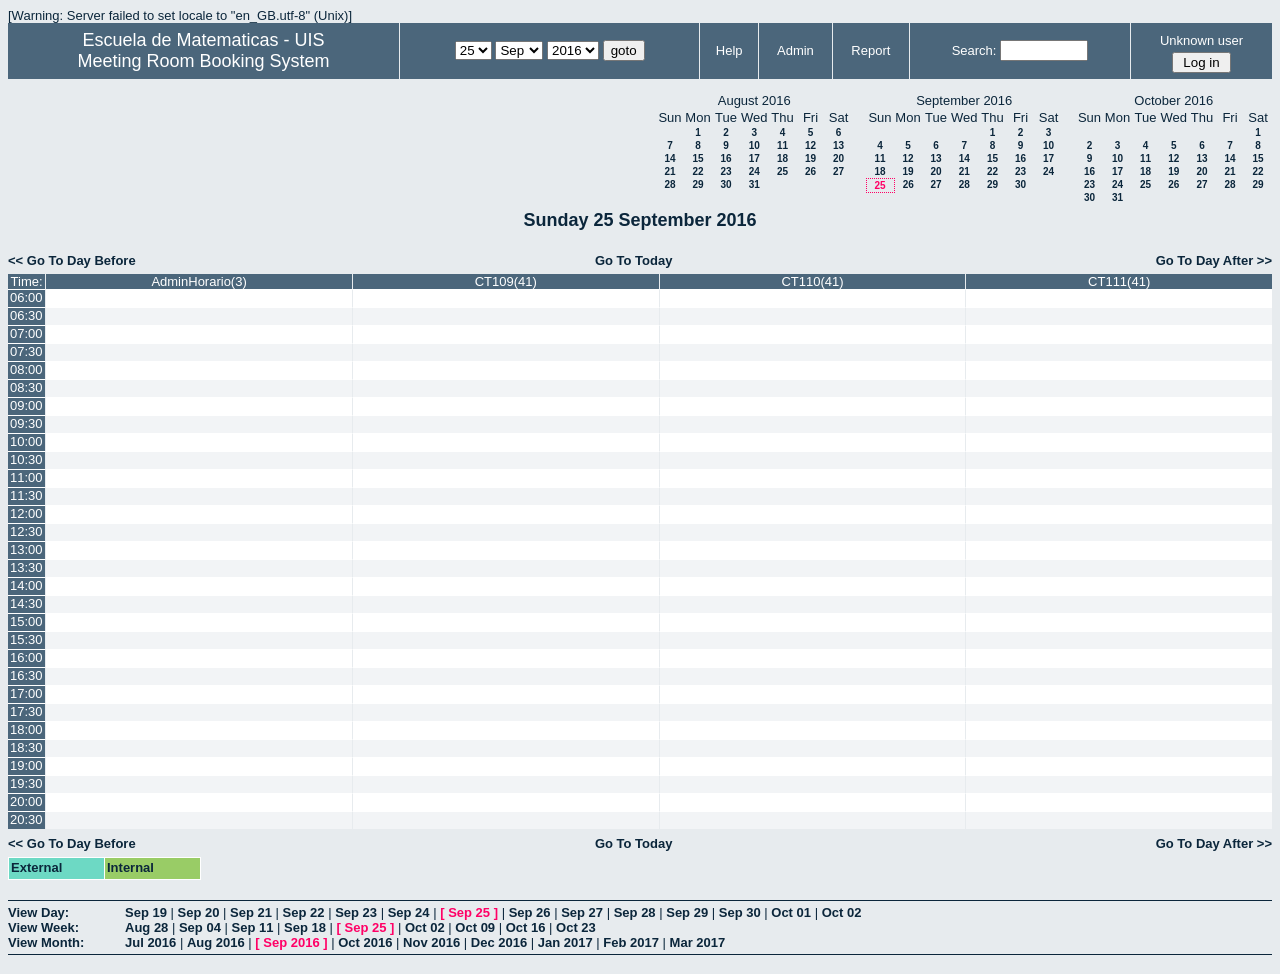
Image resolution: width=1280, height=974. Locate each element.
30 (725, 184)
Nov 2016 (431, 942)
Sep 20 (199, 912)
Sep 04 (200, 927)
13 (838, 145)
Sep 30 (740, 912)
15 (697, 158)
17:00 (26, 693)
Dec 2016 (499, 942)
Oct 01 (791, 912)
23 (725, 171)
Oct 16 (526, 927)
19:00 (26, 765)
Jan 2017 (565, 942)
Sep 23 (356, 912)
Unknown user (1201, 40)
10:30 (26, 459)
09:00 (26, 405)
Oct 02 (842, 912)
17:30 (26, 711)
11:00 (26, 477)
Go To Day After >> (1214, 260)
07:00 (26, 333)
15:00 (26, 621)
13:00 (26, 549)
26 (810, 171)
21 (669, 171)
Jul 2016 (150, 942)
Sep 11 (252, 927)
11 (782, 145)
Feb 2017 (631, 942)
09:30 (26, 423)
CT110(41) (812, 281)
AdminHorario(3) (198, 281)
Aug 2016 (216, 942)
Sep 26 (530, 912)
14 (669, 158)
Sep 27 (582, 912)
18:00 (26, 729)
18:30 (26, 747)
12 (810, 145)
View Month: (46, 942)
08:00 (26, 369)
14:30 (26, 603)
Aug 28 (146, 927)
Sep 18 (305, 927)
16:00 (26, 657)
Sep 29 (687, 912)
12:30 (26, 531)
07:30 (26, 351)
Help (729, 50)
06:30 (26, 315)
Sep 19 (146, 912)
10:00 (26, 441)
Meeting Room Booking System (203, 61)
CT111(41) (1119, 281)
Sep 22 (304, 912)
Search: (974, 50)
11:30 (26, 495)
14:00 (26, 585)
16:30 (26, 675)
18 (782, 158)
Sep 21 (251, 912)
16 (725, 158)
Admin (795, 50)
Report (870, 50)
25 (782, 171)
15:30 (26, 639)
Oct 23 (576, 927)
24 (754, 171)
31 (754, 184)
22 (697, 171)
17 (754, 158)
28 (669, 184)
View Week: (43, 927)
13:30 (26, 567)
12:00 (26, 513)
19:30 (26, 783)
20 (838, 158)
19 (810, 158)
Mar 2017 (698, 942)
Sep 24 (409, 912)
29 (697, 184)
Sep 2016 (291, 942)
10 (754, 145)
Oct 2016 (365, 942)
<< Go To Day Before (72, 260)
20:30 (26, 819)
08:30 (26, 387)
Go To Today (634, 260)
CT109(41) (506, 281)
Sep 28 (635, 912)
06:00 (26, 297)
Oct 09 (475, 927)
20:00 (26, 801)
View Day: (38, 912)
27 (838, 171)
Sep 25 (469, 912)
